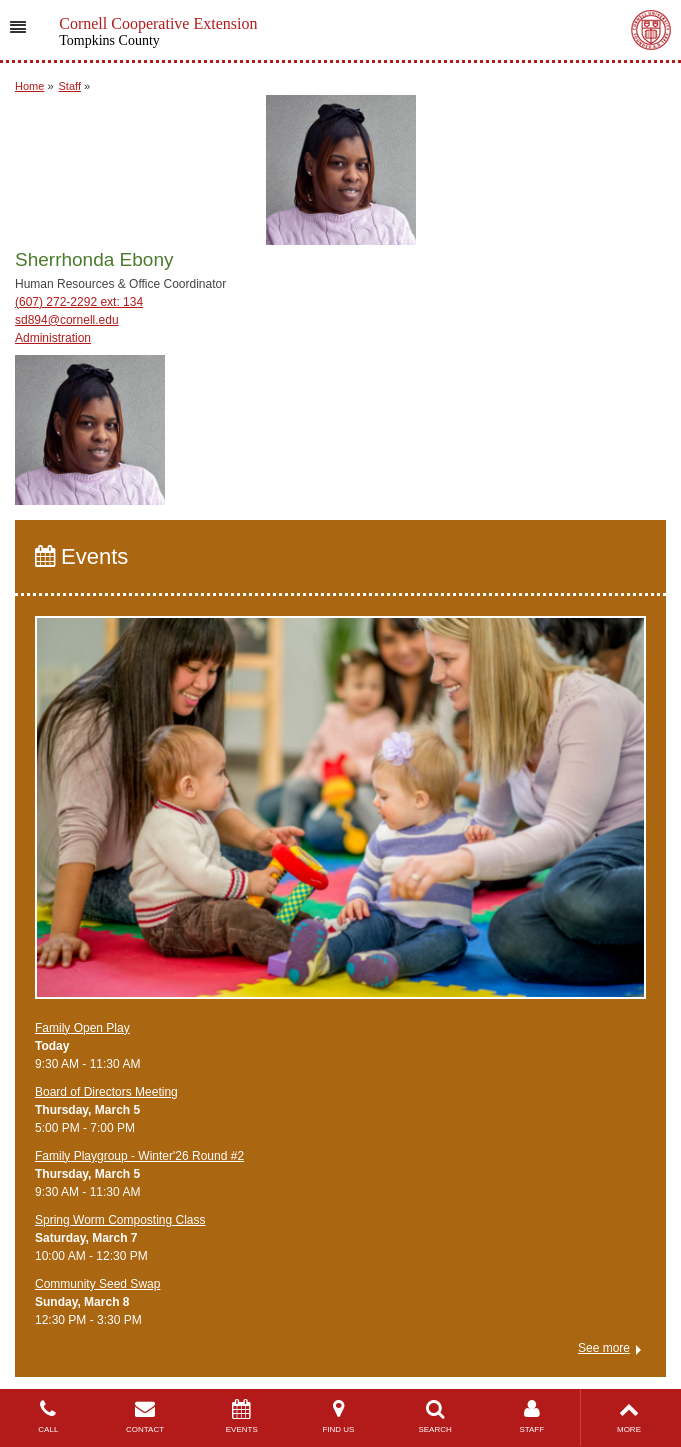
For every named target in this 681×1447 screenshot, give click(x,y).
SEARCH (435, 1416)
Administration (53, 338)
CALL (48, 1416)
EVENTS (241, 1416)
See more (604, 1348)
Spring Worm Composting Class (120, 1220)
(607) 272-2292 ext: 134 (79, 302)
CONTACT (145, 1416)
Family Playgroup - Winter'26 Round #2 (139, 1156)
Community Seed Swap (97, 1284)
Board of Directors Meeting (106, 1092)
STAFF (531, 1416)
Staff (70, 86)
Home (29, 86)
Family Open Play (82, 1028)
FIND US (338, 1416)
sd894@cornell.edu (67, 320)
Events (81, 556)
